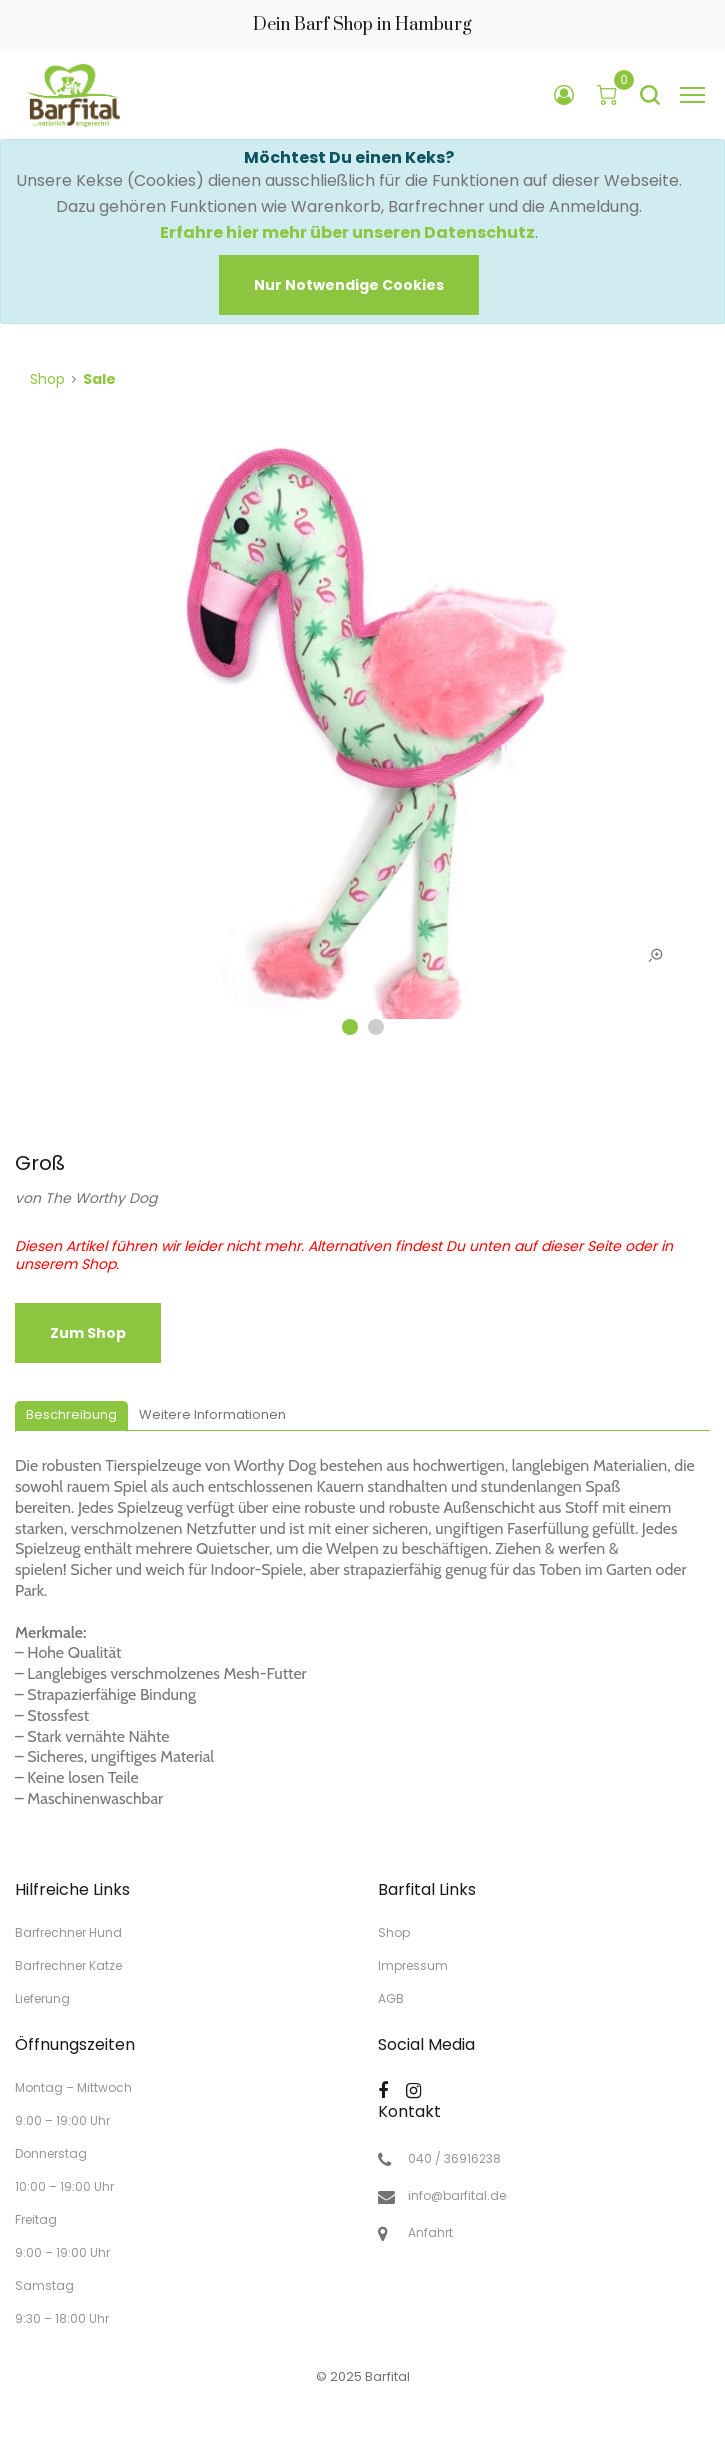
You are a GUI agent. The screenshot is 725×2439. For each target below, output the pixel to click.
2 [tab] (376, 1027)
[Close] (349, 285)
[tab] (71, 1416)
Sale (99, 379)
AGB (391, 1997)
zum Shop (88, 1333)
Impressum (413, 1965)
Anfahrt (430, 2233)
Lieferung (42, 1997)
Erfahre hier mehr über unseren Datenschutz (347, 232)
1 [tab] (350, 1027)
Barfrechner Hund (68, 1932)
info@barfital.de (457, 2196)
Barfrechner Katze (68, 1965)
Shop (47, 379)
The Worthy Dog (101, 1198)
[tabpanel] (362, 739)
